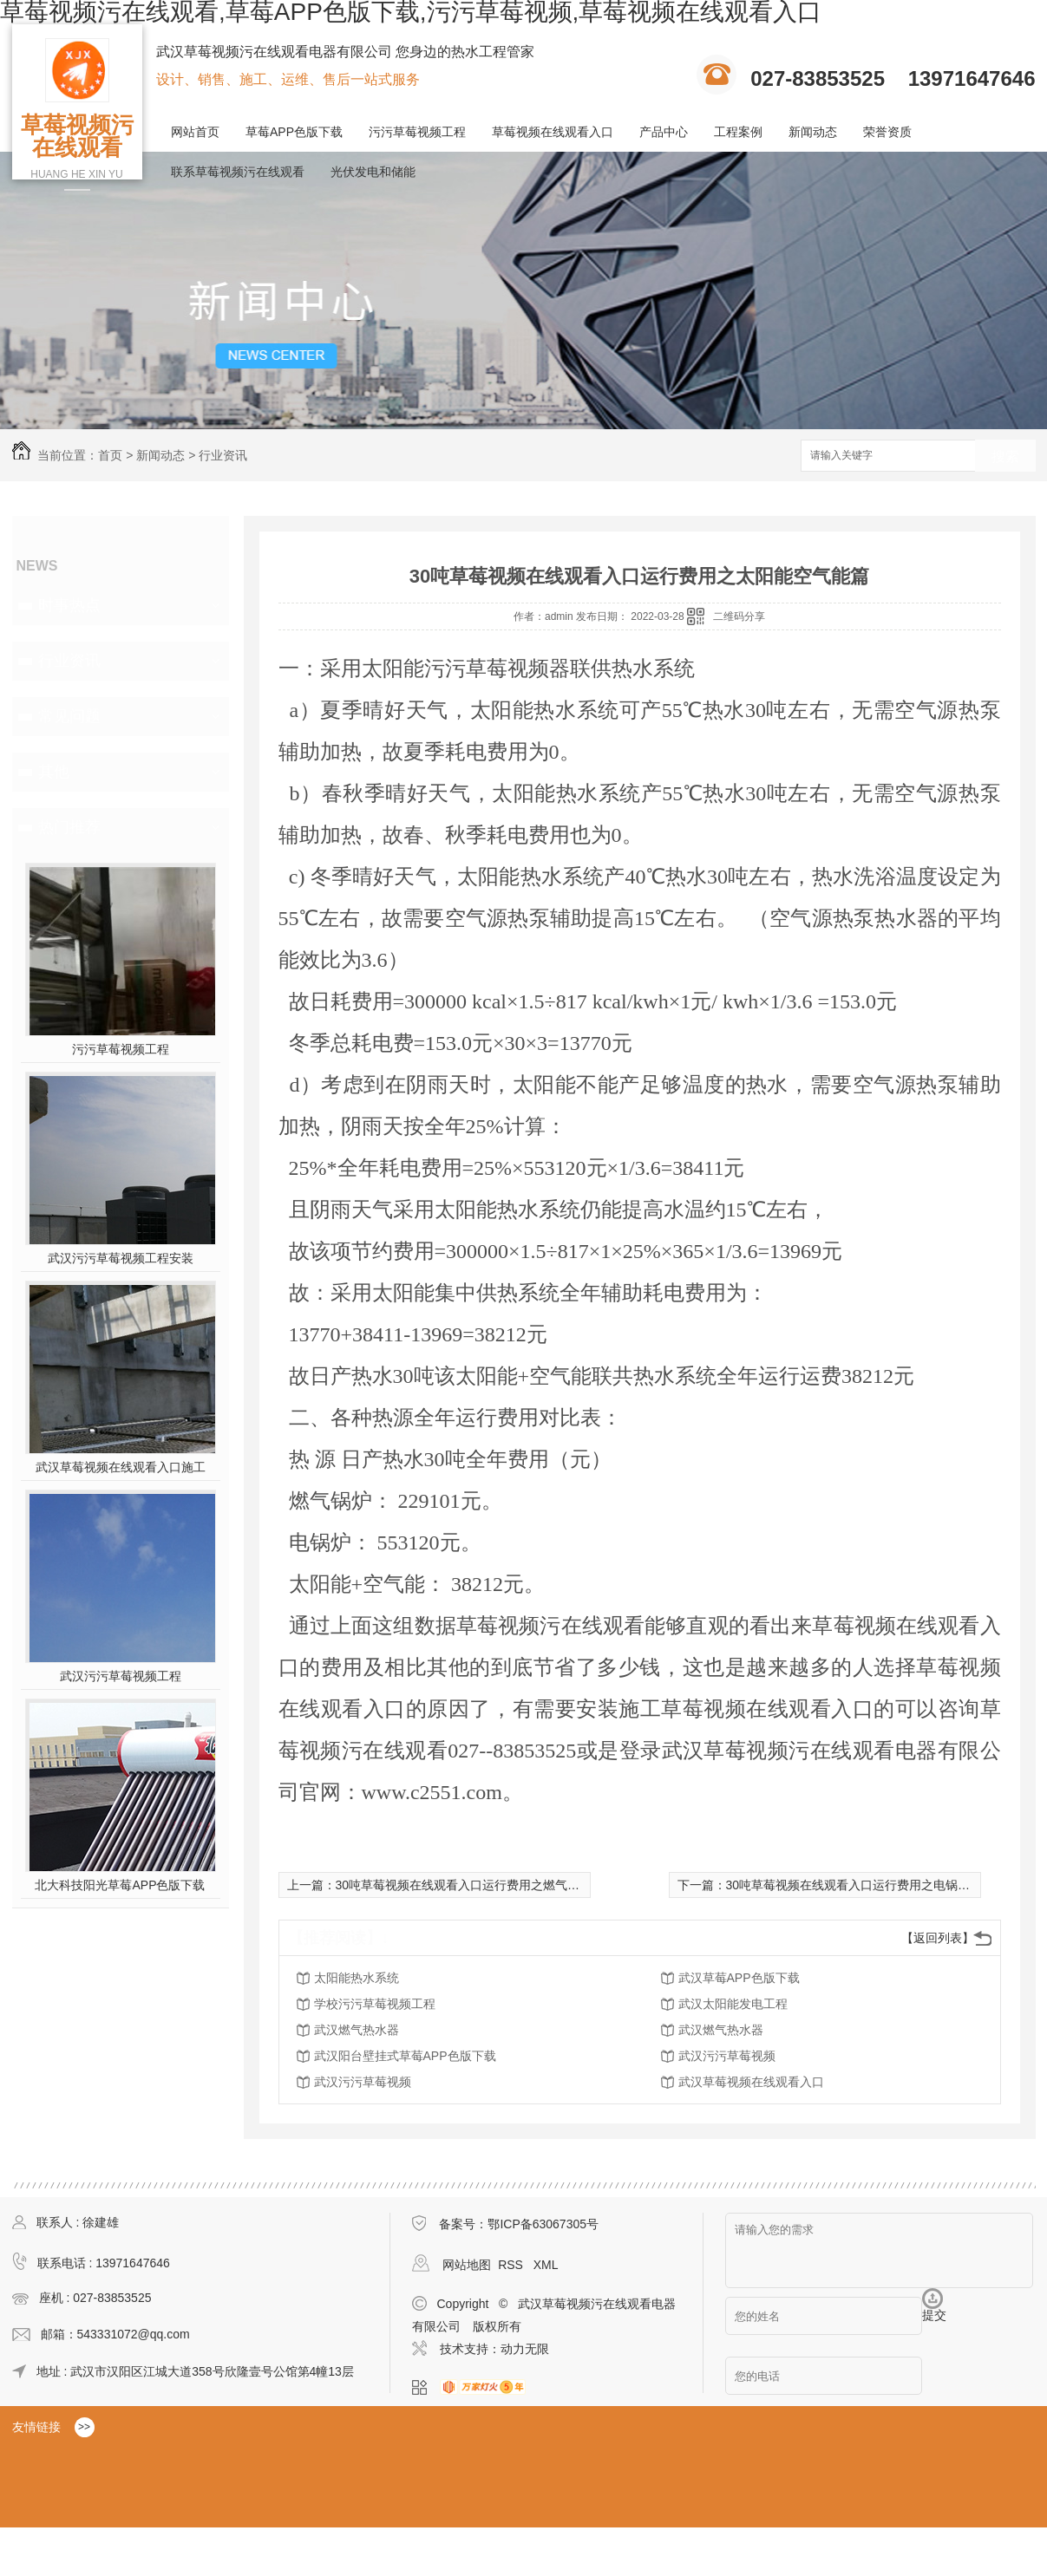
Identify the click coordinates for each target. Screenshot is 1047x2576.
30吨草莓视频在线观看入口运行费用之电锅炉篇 (854, 1885)
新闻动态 (813, 132)
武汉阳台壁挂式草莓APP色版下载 (405, 2056)
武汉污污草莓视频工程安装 (120, 1258)
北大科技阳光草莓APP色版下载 (120, 1885)
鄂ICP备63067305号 (543, 2224)
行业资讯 (223, 455)
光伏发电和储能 (373, 172)
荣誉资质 (887, 132)
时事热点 (69, 605)
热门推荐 (69, 827)
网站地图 (466, 2265)
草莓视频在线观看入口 (552, 132)
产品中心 (663, 132)
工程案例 (738, 132)
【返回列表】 (937, 1938)
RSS (512, 2265)
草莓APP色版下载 (294, 132)
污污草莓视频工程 (417, 132)
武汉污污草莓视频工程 (120, 1676)
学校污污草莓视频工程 (374, 2004)
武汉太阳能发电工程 (733, 2004)
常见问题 (69, 716)
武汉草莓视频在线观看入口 (751, 2082)
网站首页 (195, 132)
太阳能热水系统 (356, 1978)
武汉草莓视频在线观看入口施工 (121, 1467)
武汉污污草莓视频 (726, 2056)
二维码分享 (739, 616)
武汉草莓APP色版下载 (739, 1978)
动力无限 (525, 2349)
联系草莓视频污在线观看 (237, 172)
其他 (53, 771)
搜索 (1005, 456)
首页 (110, 455)
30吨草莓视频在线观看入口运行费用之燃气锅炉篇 (470, 1885)
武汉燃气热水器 (356, 2030)
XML (546, 2265)
